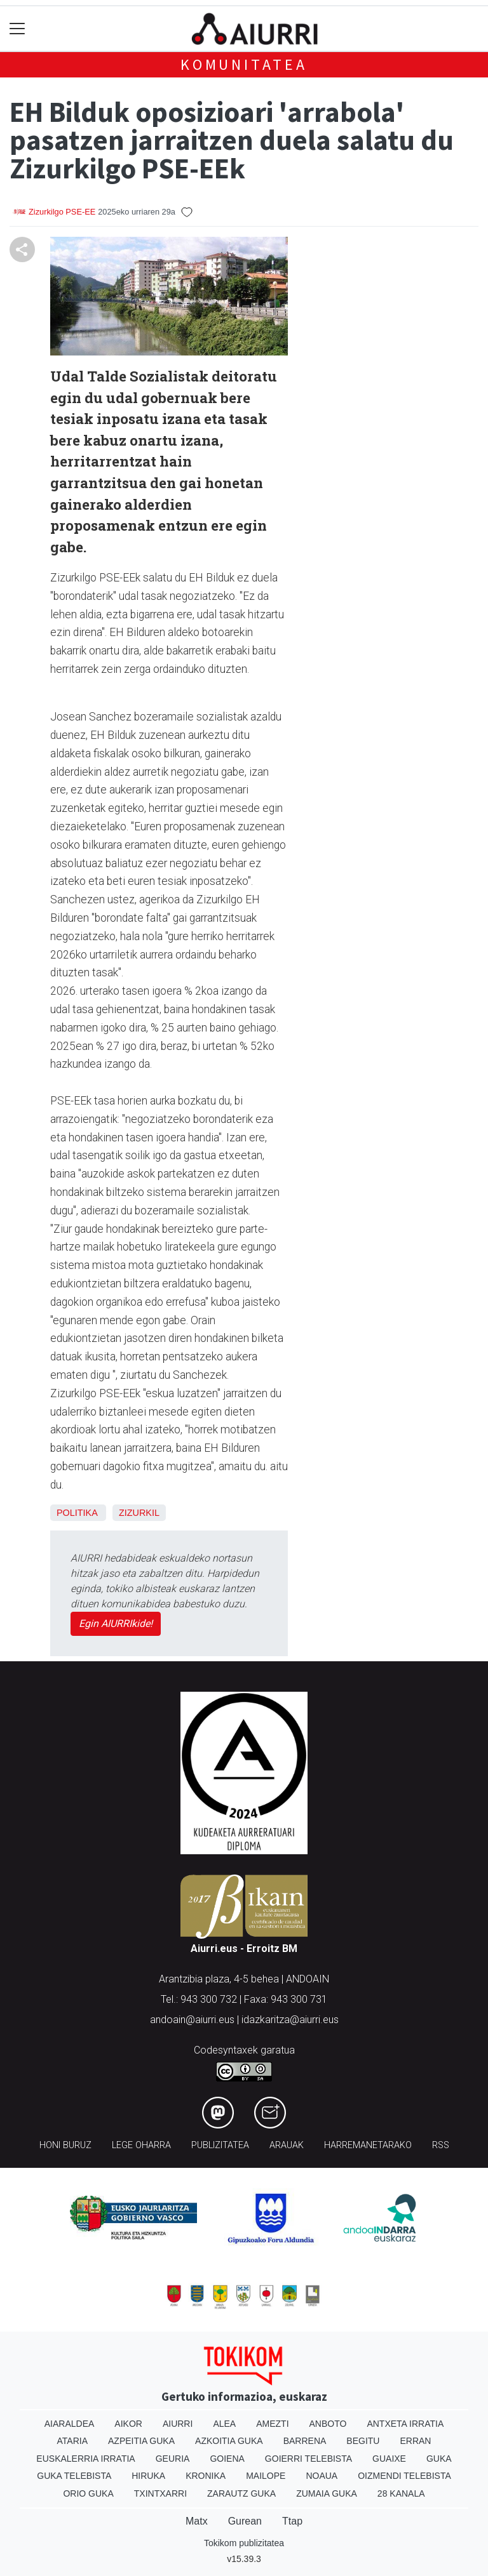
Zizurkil (139, 1513)
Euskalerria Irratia (85, 2458)
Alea (224, 2424)
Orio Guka (88, 2493)
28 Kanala (401, 2493)
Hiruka (148, 2476)
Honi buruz (65, 2145)
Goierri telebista (308, 2458)
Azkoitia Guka (229, 2441)
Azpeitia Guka (141, 2441)
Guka (439, 2458)
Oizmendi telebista (404, 2476)
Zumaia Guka (326, 2493)
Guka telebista (74, 2476)
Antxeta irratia (405, 2424)
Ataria (72, 2441)
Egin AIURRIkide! (115, 1623)
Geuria (173, 2458)
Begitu (362, 2441)
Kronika (206, 2476)
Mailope (265, 2476)
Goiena (227, 2458)
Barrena (305, 2441)
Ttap (292, 2521)
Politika (77, 1513)
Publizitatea (220, 2145)
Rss (440, 2145)
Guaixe (389, 2458)
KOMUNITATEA (244, 64)
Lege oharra (141, 2145)
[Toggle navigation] (17, 29)
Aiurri (178, 2424)
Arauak (286, 2145)
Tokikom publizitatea (244, 2543)
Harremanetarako (368, 2145)
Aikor (128, 2424)
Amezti (272, 2424)
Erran (415, 2441)
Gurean (245, 2521)
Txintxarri (160, 2493)
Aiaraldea (69, 2424)
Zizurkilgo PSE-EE (62, 211)
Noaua (321, 2476)
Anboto (328, 2424)
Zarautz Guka (241, 2493)
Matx (197, 2521)
